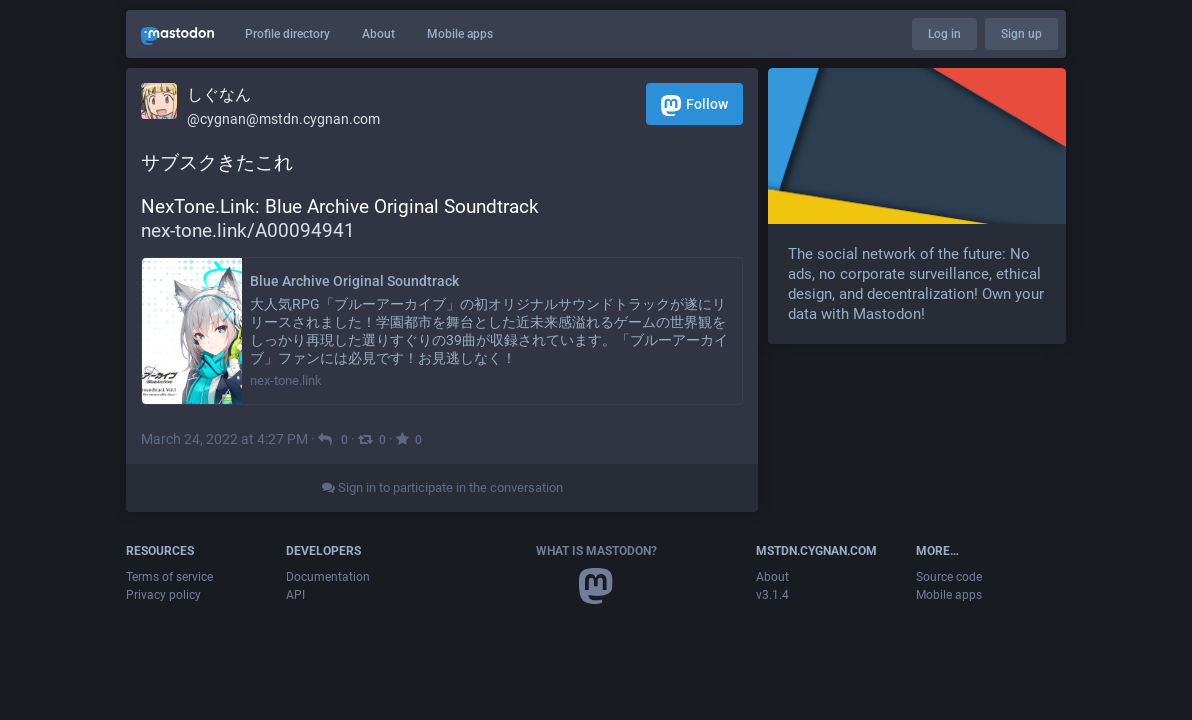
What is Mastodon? (596, 551)
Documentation (328, 577)
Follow (694, 105)
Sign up (1021, 34)
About (378, 34)
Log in (944, 34)
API (295, 595)
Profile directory (287, 34)
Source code (949, 577)
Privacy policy (163, 595)
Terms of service (169, 577)
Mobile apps (460, 34)
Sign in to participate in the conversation (442, 487)
